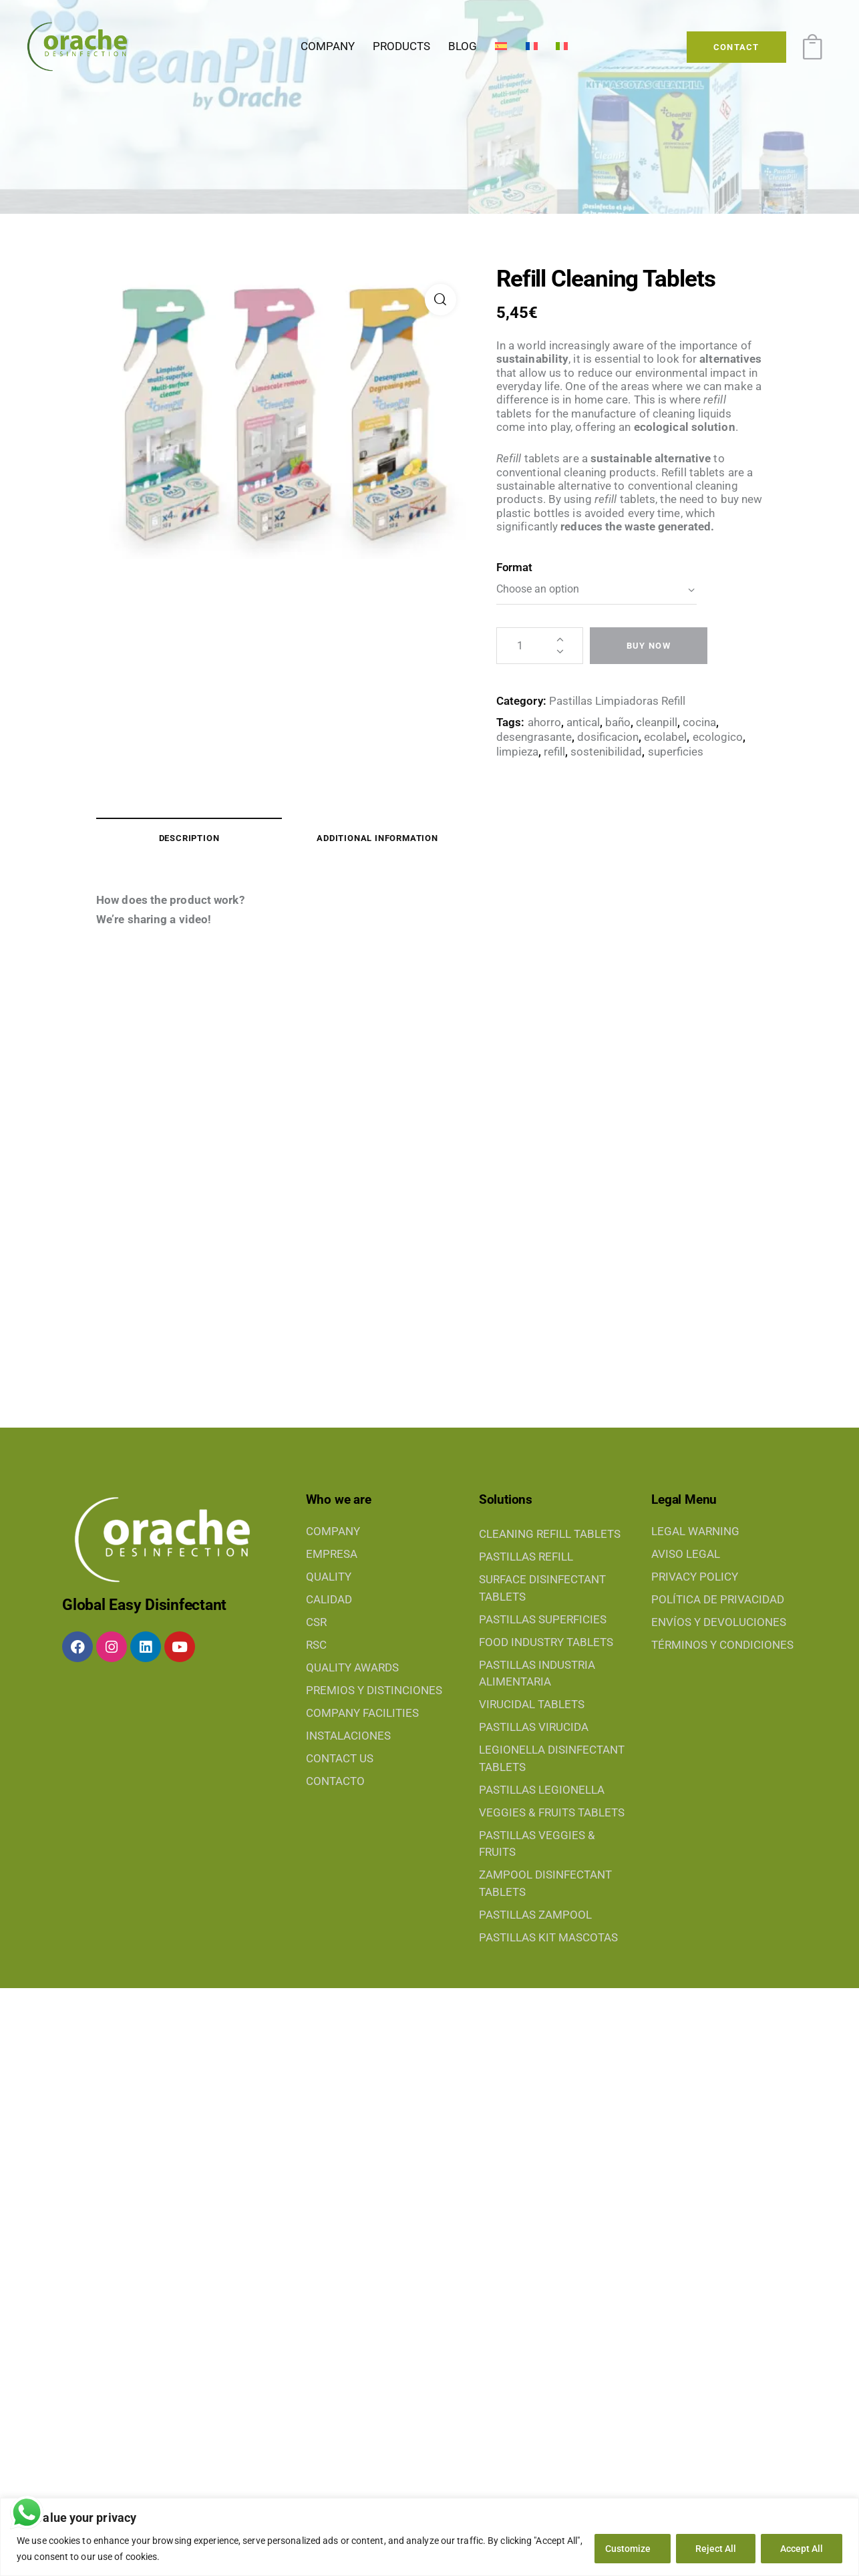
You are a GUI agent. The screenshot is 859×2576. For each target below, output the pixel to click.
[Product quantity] (539, 645)
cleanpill (656, 722)
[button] (440, 299)
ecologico (718, 737)
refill (554, 751)
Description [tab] (189, 838)
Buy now (649, 646)
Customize (628, 2548)
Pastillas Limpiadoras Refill (617, 700)
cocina (699, 722)
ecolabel (665, 737)
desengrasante (534, 737)
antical (583, 722)
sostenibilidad (606, 751)
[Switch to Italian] (561, 47)
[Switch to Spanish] (501, 47)
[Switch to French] (531, 47)
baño (618, 722)
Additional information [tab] (377, 838)
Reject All (715, 2548)
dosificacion (608, 737)
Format (514, 567)
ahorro (544, 722)
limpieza (517, 751)
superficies (675, 751)
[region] (429, 2537)
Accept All (801, 2548)
